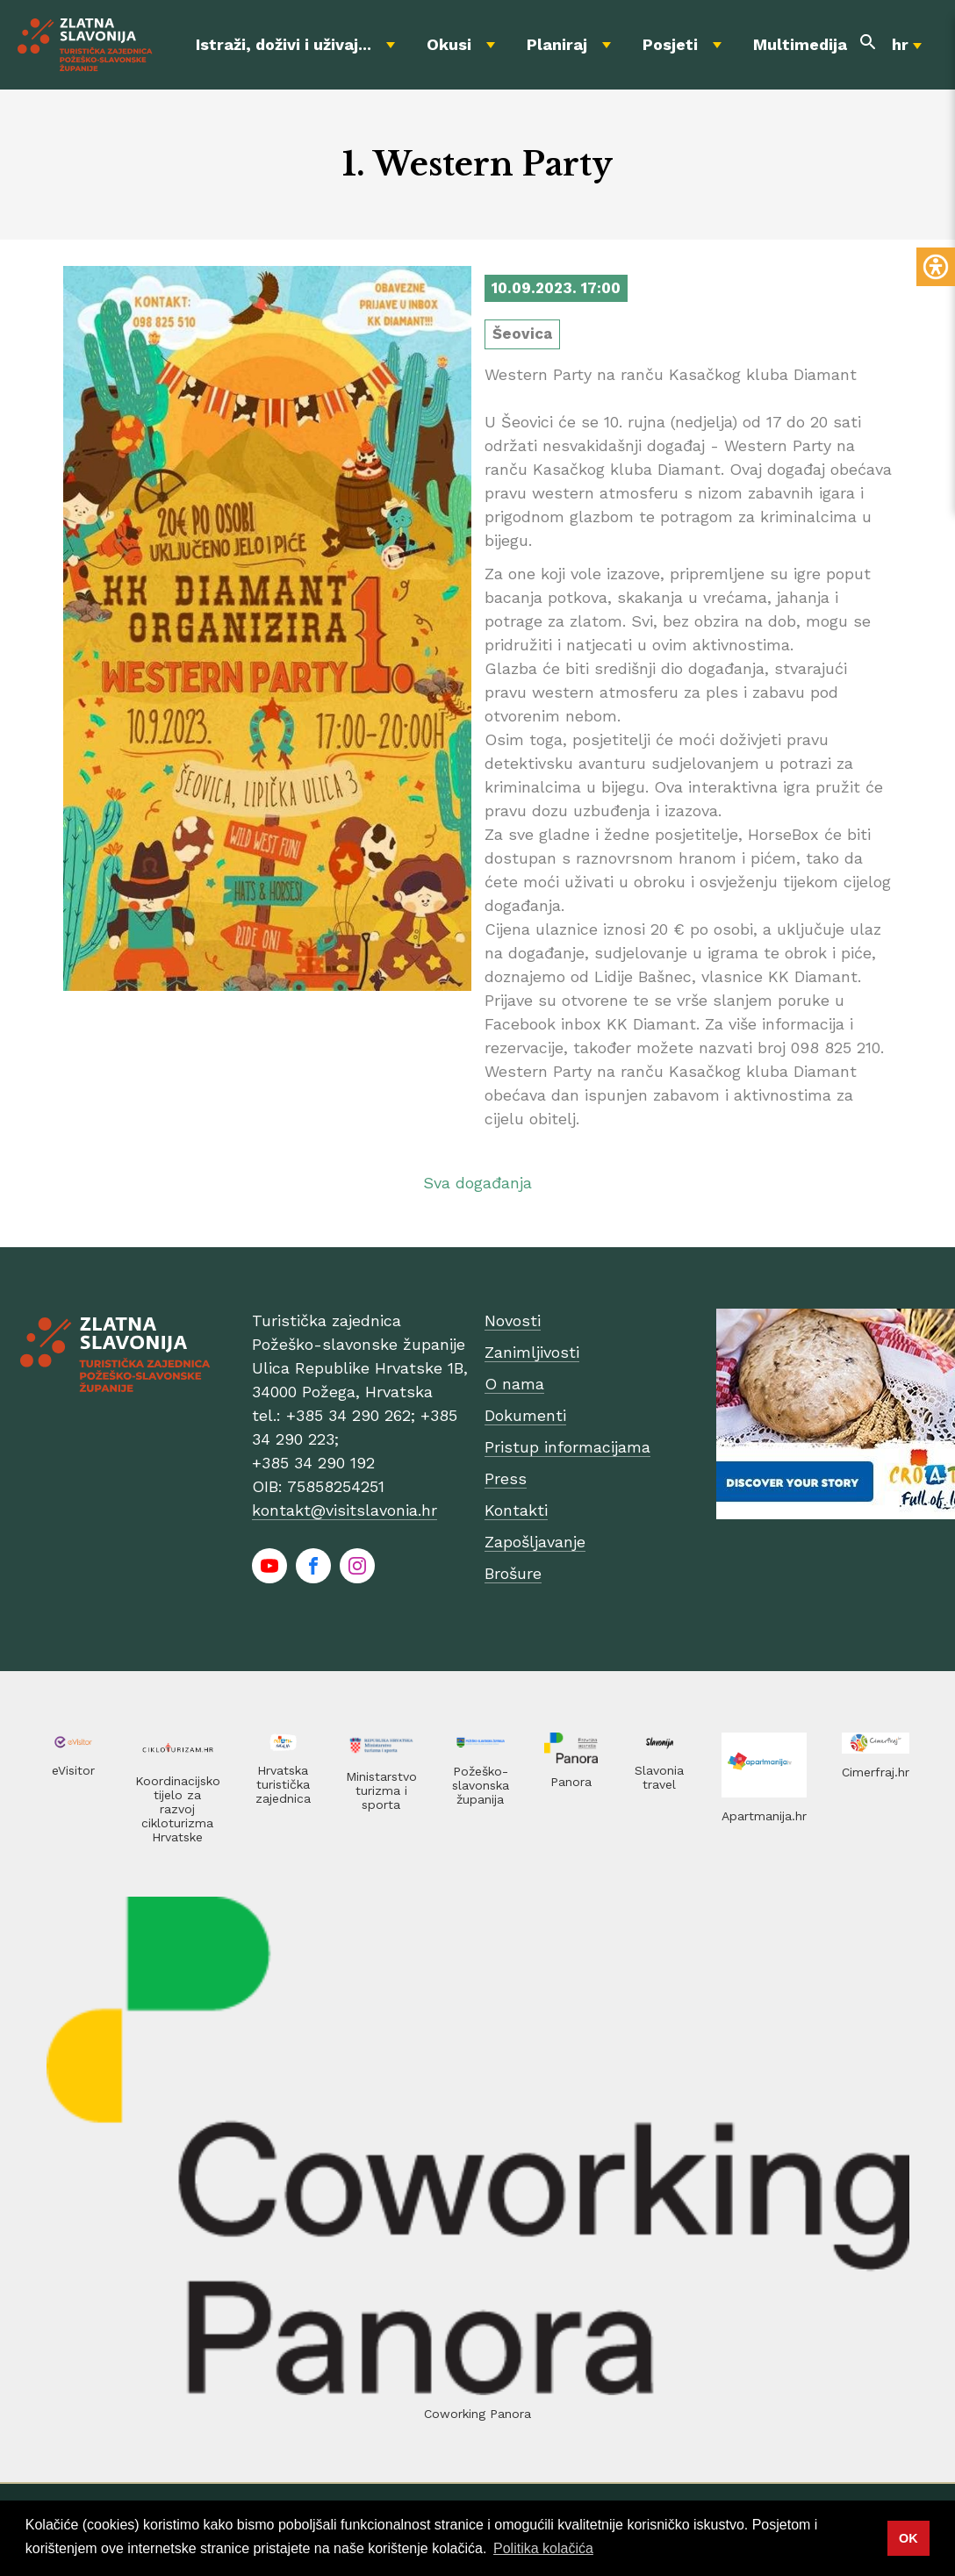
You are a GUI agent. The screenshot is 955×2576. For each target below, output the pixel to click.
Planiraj (557, 44)
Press (506, 1478)
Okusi (449, 44)
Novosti (513, 1320)
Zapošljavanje (535, 1541)
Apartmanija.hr (764, 1816)
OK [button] (908, 2538)
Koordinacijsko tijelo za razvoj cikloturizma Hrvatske (177, 1809)
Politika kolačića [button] (543, 2548)
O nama (514, 1383)
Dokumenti (525, 1415)
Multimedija (800, 44)
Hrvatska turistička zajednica (283, 1784)
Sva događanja (477, 1182)
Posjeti (670, 44)
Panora (571, 1782)
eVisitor (73, 1770)
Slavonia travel (659, 1777)
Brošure (513, 1573)
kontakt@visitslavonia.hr (344, 1510)
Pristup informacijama (567, 1447)
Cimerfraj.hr (875, 1772)
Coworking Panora (477, 2414)
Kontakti (516, 1510)
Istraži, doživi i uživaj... (283, 44)
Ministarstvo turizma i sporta (381, 1790)
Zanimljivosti (532, 1352)
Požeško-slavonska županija (480, 1785)
